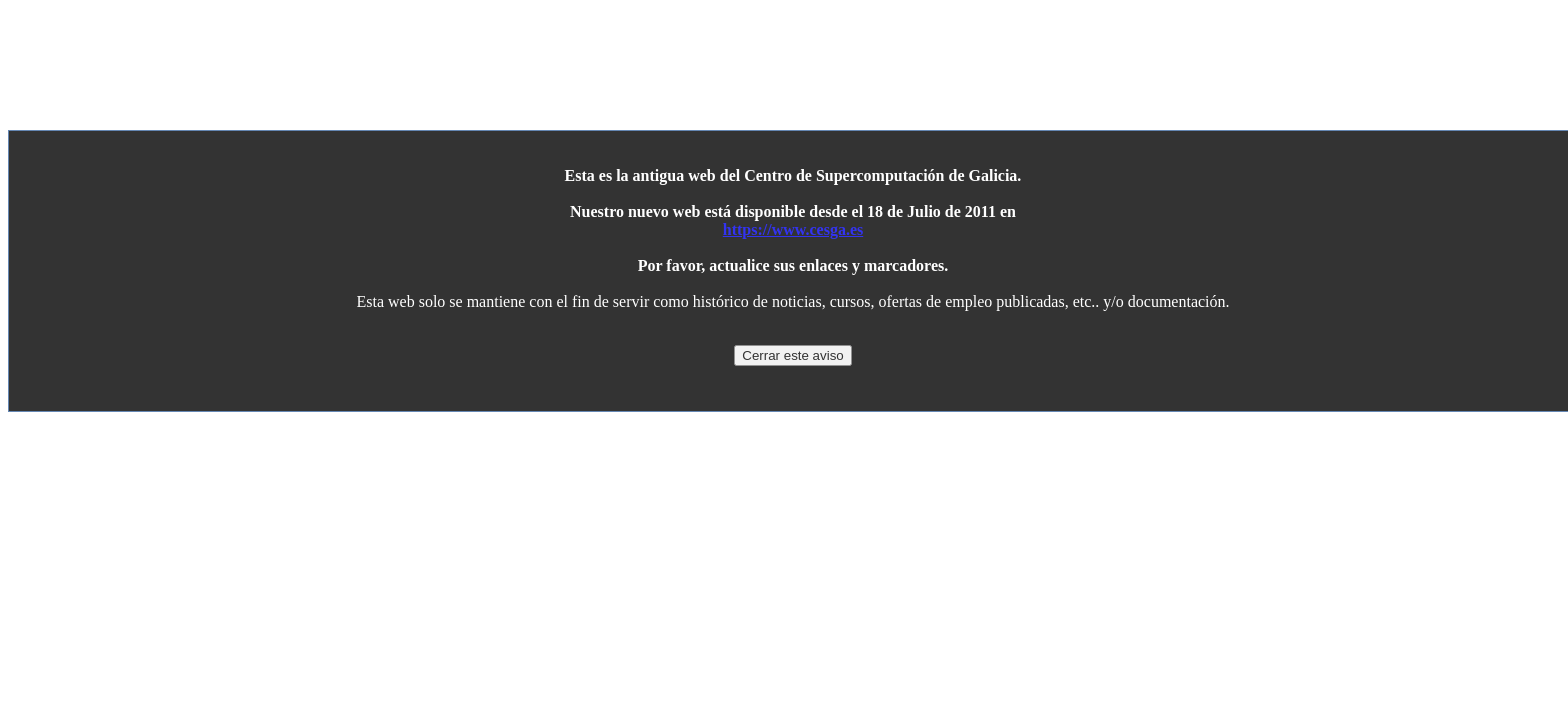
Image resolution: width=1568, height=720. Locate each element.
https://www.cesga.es (793, 229)
